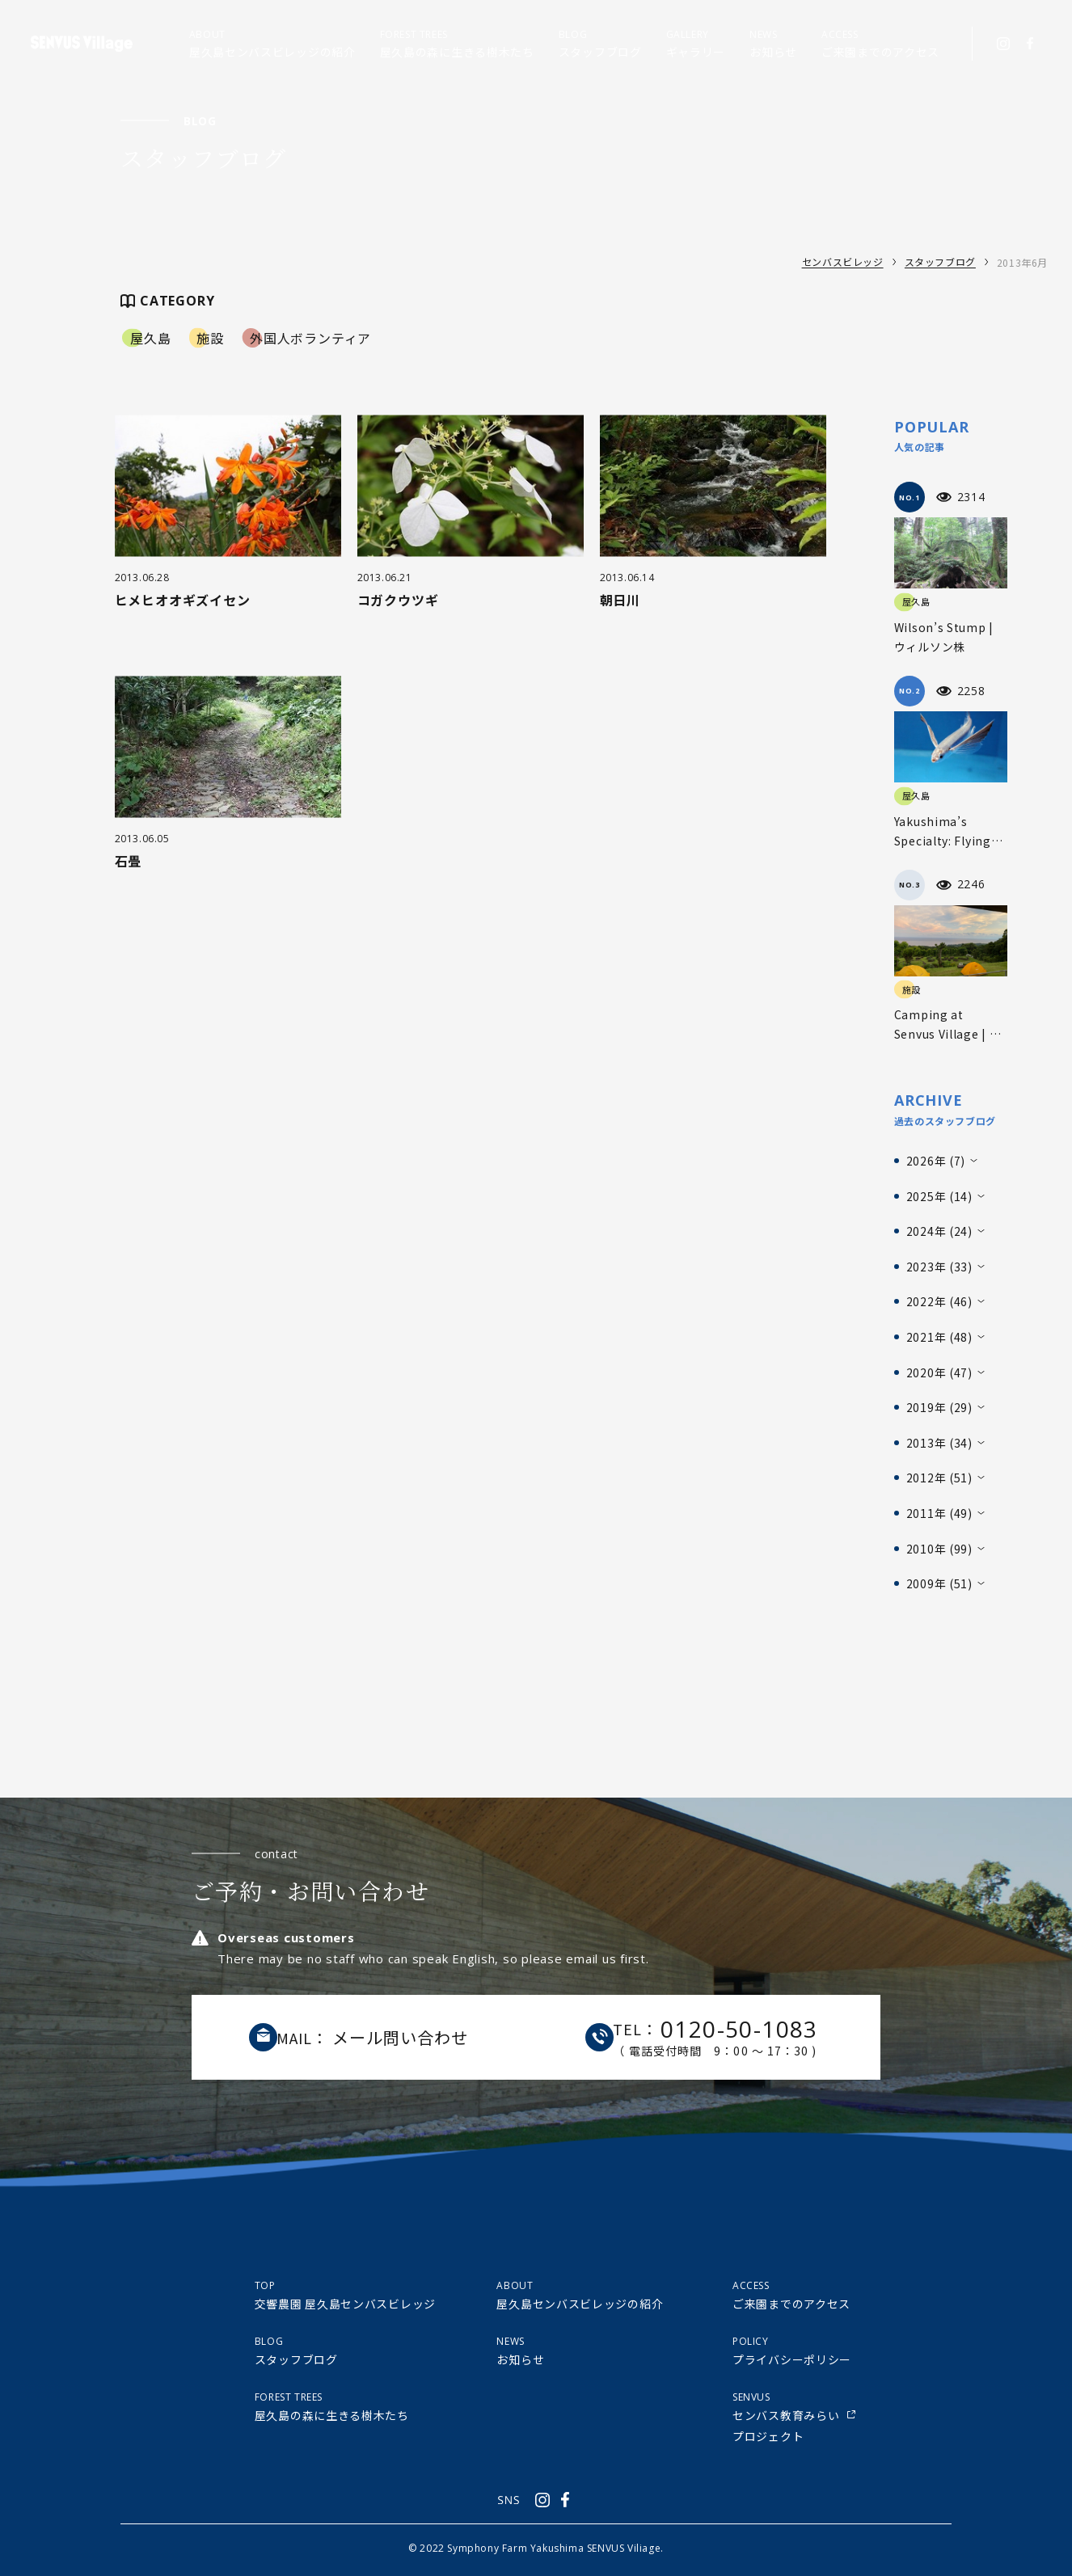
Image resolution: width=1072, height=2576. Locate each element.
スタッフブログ (940, 262)
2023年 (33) (939, 1266)
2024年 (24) (939, 1231)
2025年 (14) (939, 1196)
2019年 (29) (939, 1407)
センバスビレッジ (843, 262)
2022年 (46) (939, 1301)
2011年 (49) (939, 1513)
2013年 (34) (939, 1443)
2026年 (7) (935, 1161)
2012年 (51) (939, 1477)
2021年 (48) (939, 1337)
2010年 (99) (939, 1549)
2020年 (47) (939, 1372)
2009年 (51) (939, 1583)
